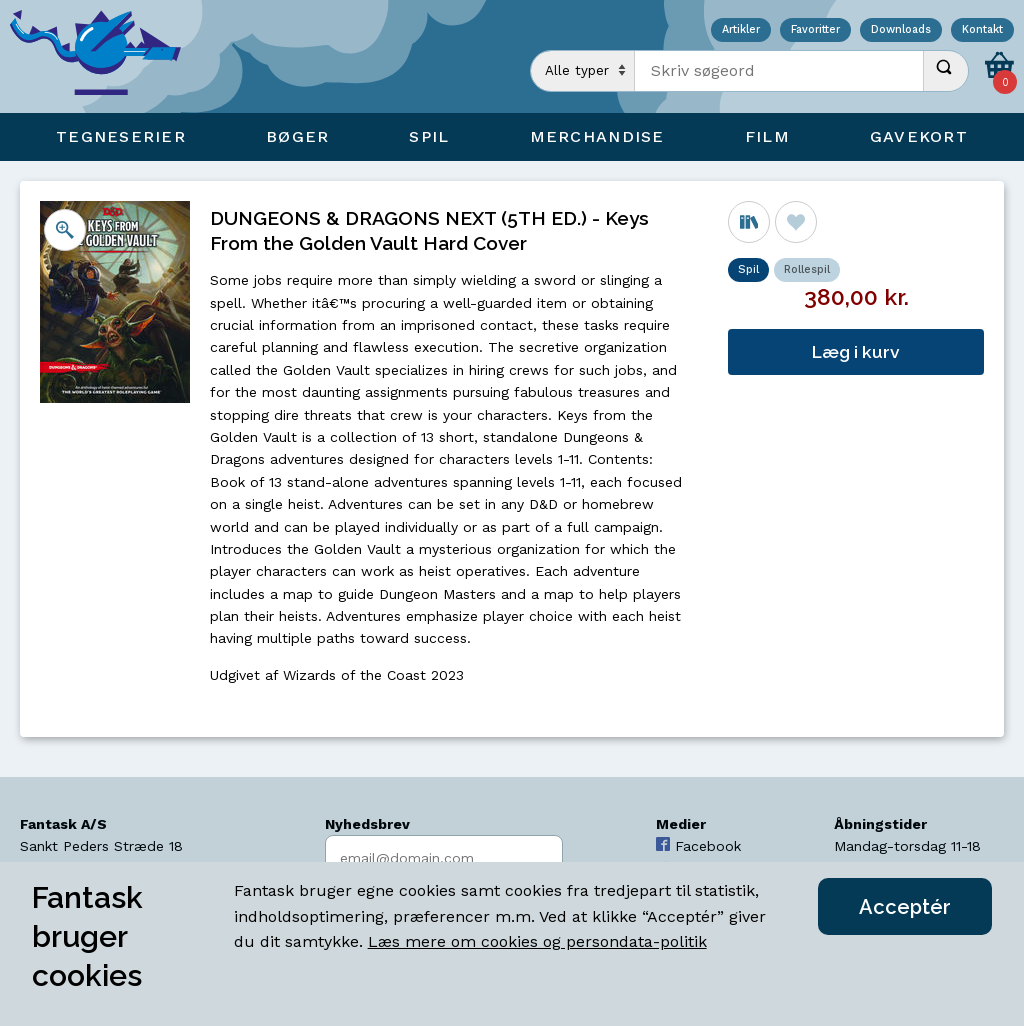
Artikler (741, 30)
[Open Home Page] (105, 56)
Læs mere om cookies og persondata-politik (537, 941)
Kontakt (982, 30)
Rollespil (807, 269)
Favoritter (815, 30)
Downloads (901, 30)
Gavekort (919, 136)
